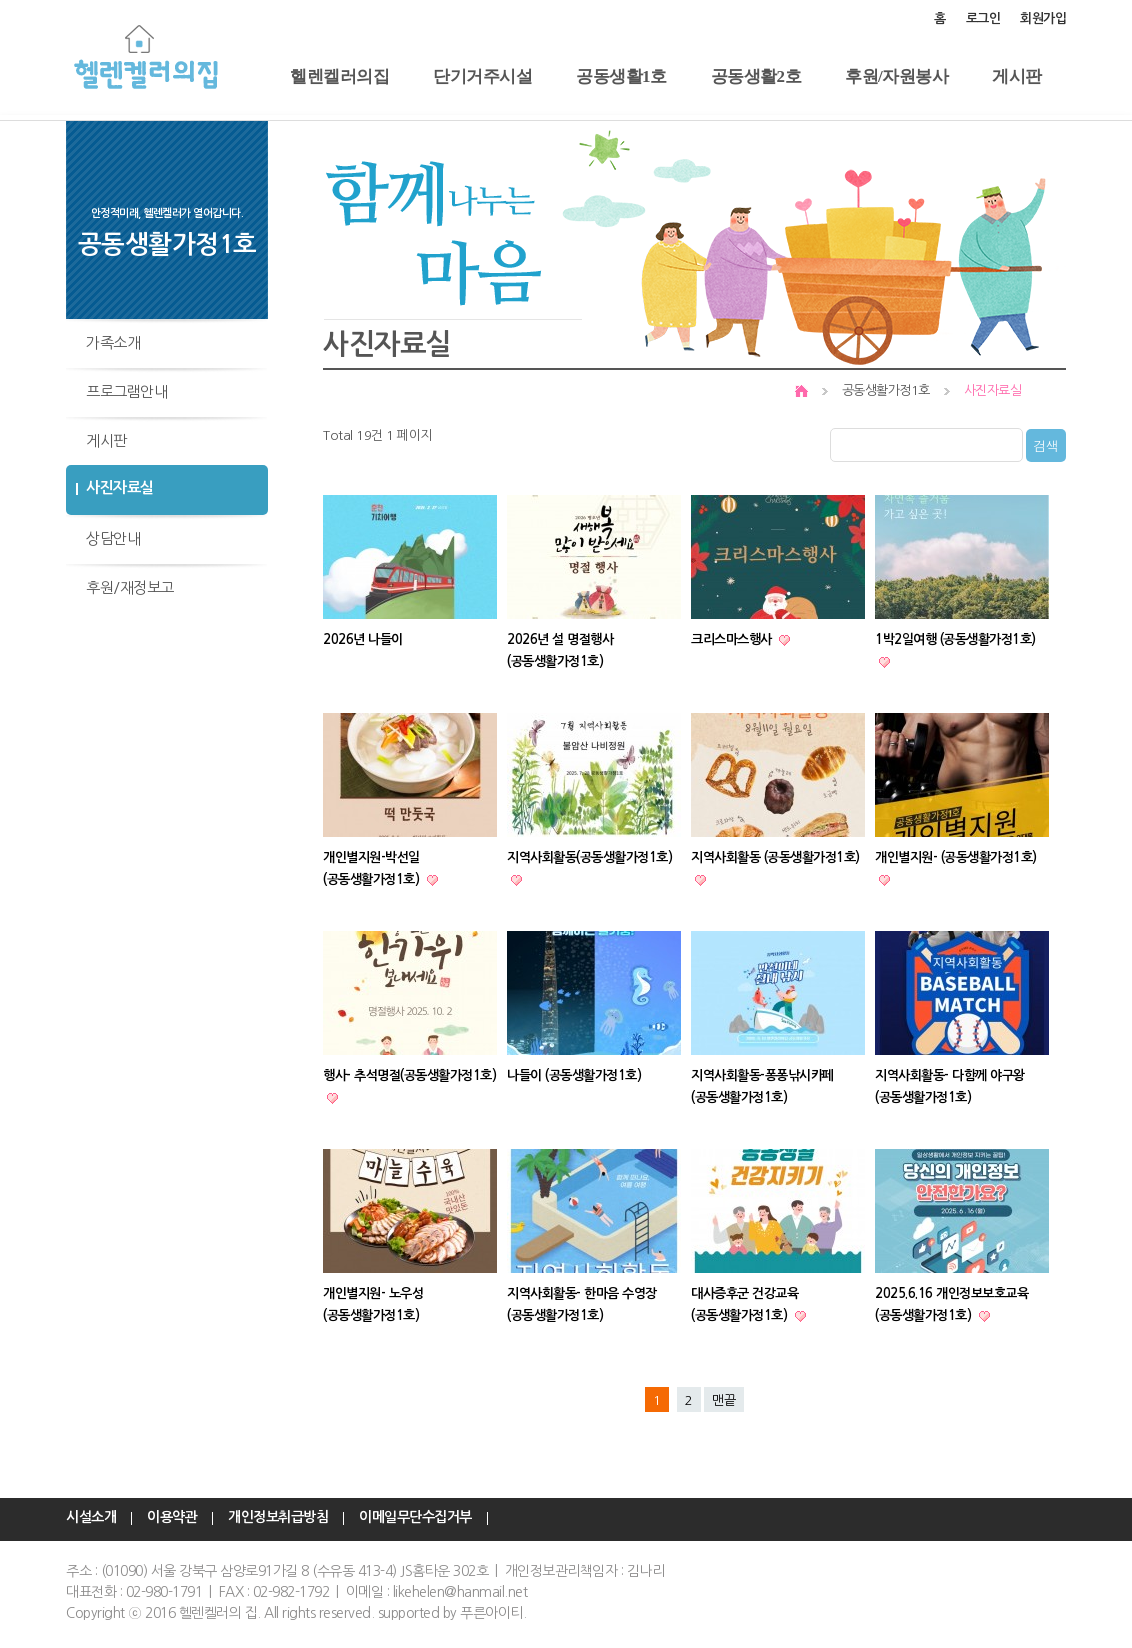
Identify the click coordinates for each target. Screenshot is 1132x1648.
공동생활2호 (756, 76)
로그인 (983, 18)
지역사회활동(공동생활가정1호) (589, 857)
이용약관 (172, 1518)
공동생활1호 (621, 76)
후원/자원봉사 (896, 76)
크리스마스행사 (733, 639)
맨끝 (724, 1400)
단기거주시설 (482, 76)
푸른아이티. (493, 1613)
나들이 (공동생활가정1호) (574, 1075)
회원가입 (1043, 18)
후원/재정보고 (130, 587)
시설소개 (91, 1518)
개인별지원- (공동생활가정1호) (956, 857)
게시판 (1017, 76)
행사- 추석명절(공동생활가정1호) (409, 1075)
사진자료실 (120, 487)
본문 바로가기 (0, 0)
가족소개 (113, 342)
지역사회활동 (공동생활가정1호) (775, 857)
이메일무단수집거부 (415, 1518)
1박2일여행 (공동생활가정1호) (955, 639)
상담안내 (113, 538)
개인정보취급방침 (278, 1518)
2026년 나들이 (363, 639)
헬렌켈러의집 (339, 76)
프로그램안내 (126, 391)
